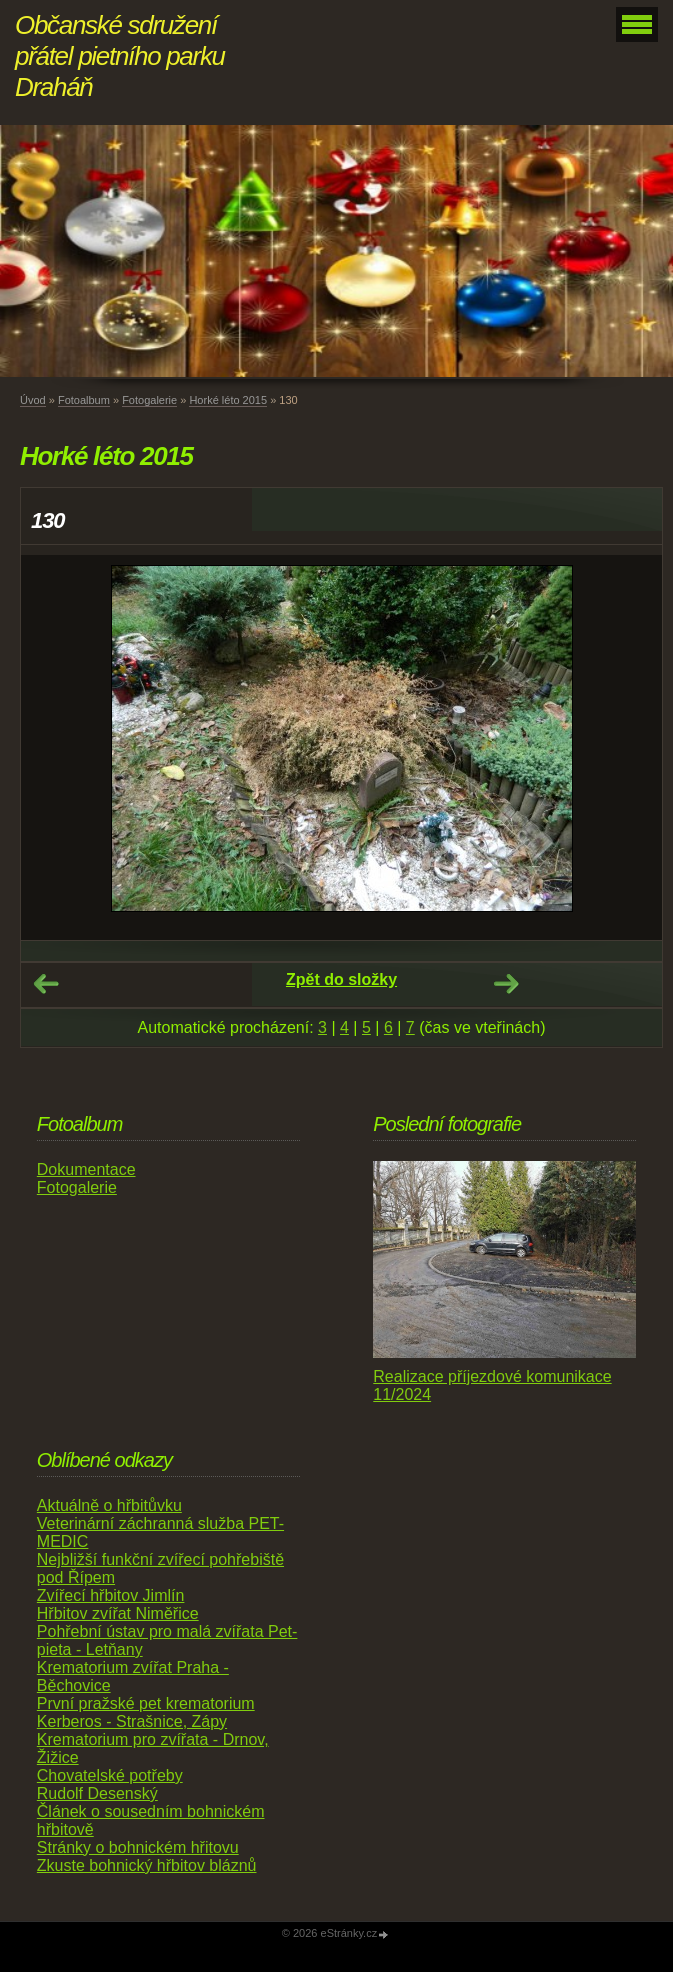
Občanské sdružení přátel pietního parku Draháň (120, 56)
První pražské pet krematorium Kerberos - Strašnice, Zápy (146, 1712)
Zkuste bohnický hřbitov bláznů (147, 1865)
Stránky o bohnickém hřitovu (138, 1847)
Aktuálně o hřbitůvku (109, 1505)
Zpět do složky (341, 979)
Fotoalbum (84, 400)
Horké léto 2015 (228, 400)
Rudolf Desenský (97, 1793)
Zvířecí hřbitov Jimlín (111, 1595)
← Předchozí (46, 984)
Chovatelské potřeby (110, 1775)
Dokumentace (86, 1169)
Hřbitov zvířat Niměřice (118, 1613)
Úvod (33, 400)
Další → (506, 984)
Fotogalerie (149, 400)
